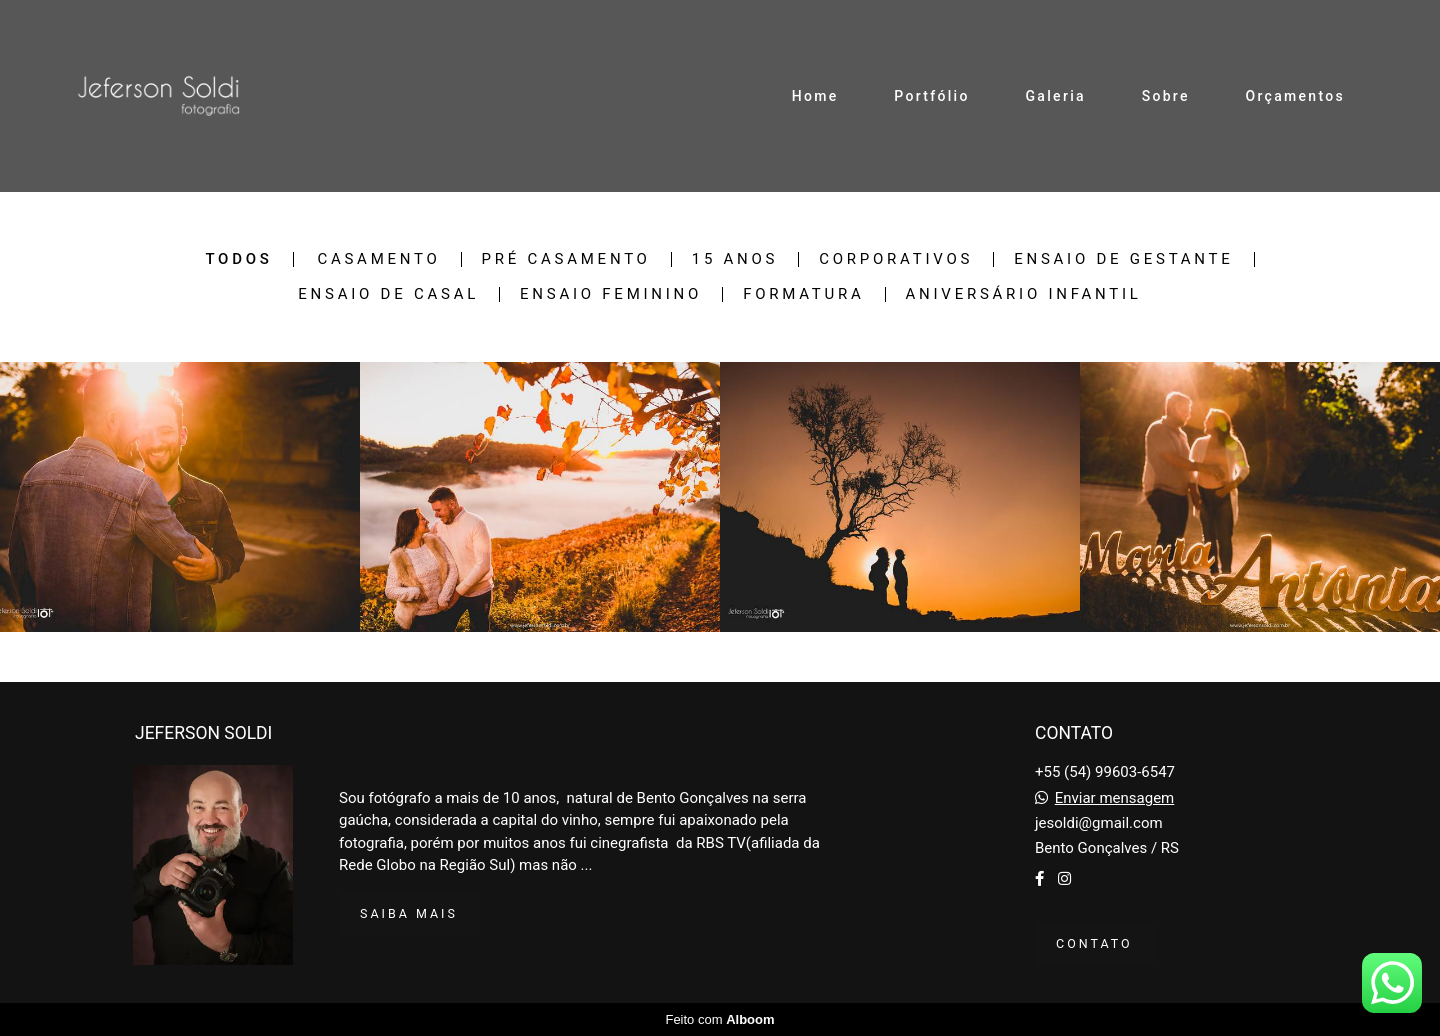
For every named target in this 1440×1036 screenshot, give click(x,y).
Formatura (803, 294)
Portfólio (931, 96)
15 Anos (735, 259)
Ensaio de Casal (388, 294)
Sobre (1166, 96)
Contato (1094, 943)
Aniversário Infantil (1024, 294)
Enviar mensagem (1115, 798)
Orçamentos (1295, 96)
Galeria (1056, 96)
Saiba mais (409, 913)
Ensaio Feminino (611, 294)
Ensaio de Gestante (1123, 259)
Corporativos (896, 259)
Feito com (719, 1019)
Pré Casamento (566, 259)
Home (815, 96)
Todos (238, 259)
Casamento (378, 259)
